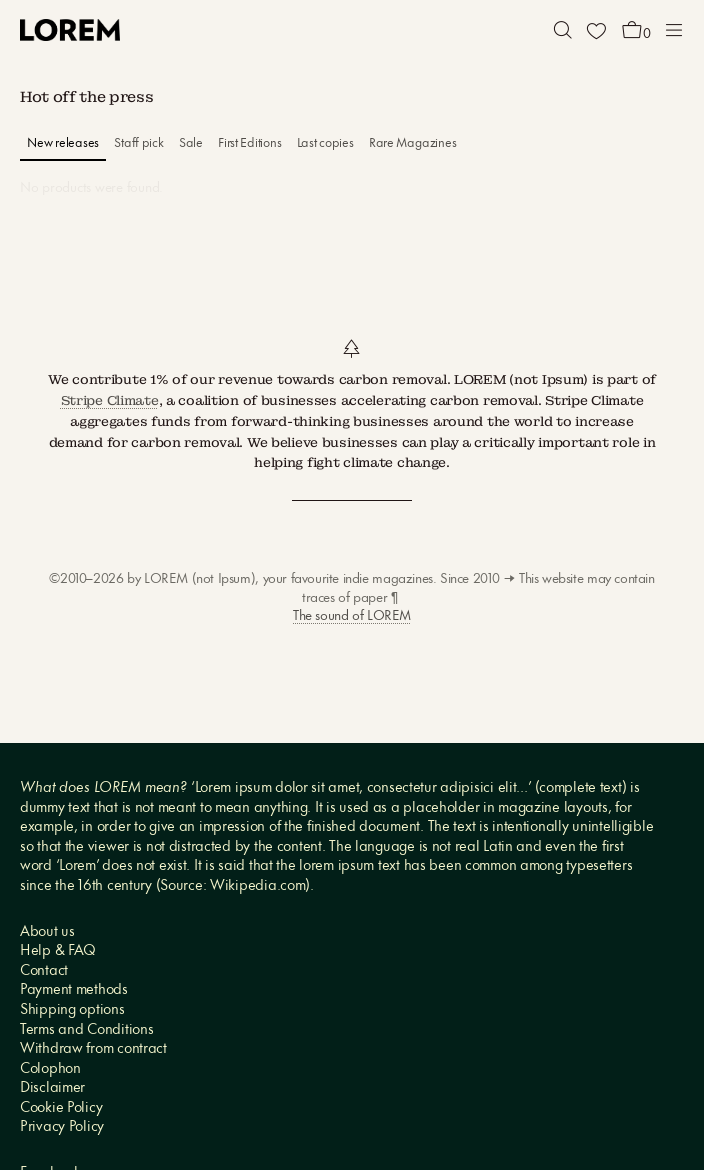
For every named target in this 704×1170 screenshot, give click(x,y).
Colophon (50, 1069)
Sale (191, 143)
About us (47, 932)
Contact (44, 971)
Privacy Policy (62, 1127)
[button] (563, 30)
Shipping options (72, 1010)
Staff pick (138, 143)
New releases (63, 143)
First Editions (249, 143)
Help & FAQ (58, 951)
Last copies (325, 143)
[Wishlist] (596, 30)
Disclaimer (52, 1088)
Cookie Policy (61, 1108)
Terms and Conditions (86, 1030)
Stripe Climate (110, 400)
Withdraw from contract (93, 1049)
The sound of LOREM (352, 616)
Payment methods (74, 990)
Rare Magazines (412, 143)
